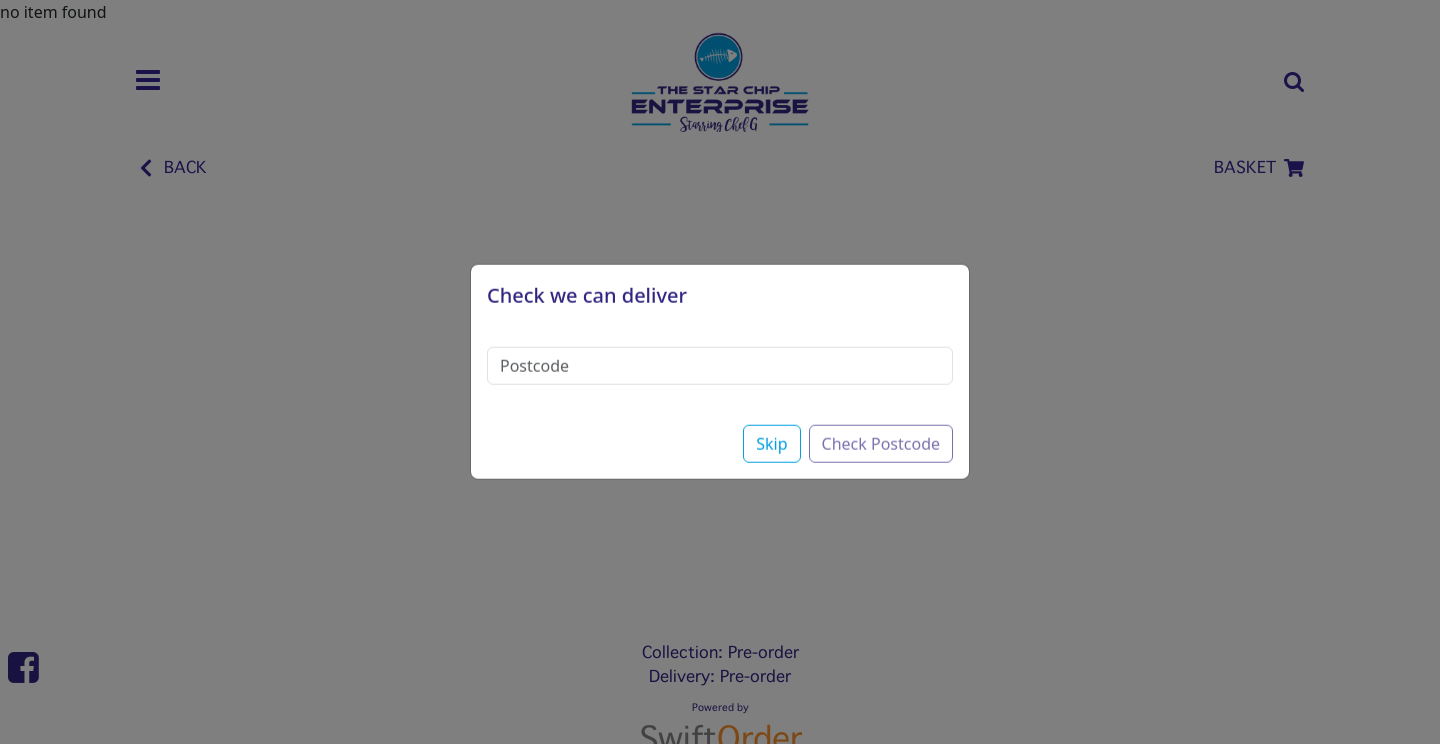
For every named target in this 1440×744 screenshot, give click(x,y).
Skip (771, 428)
